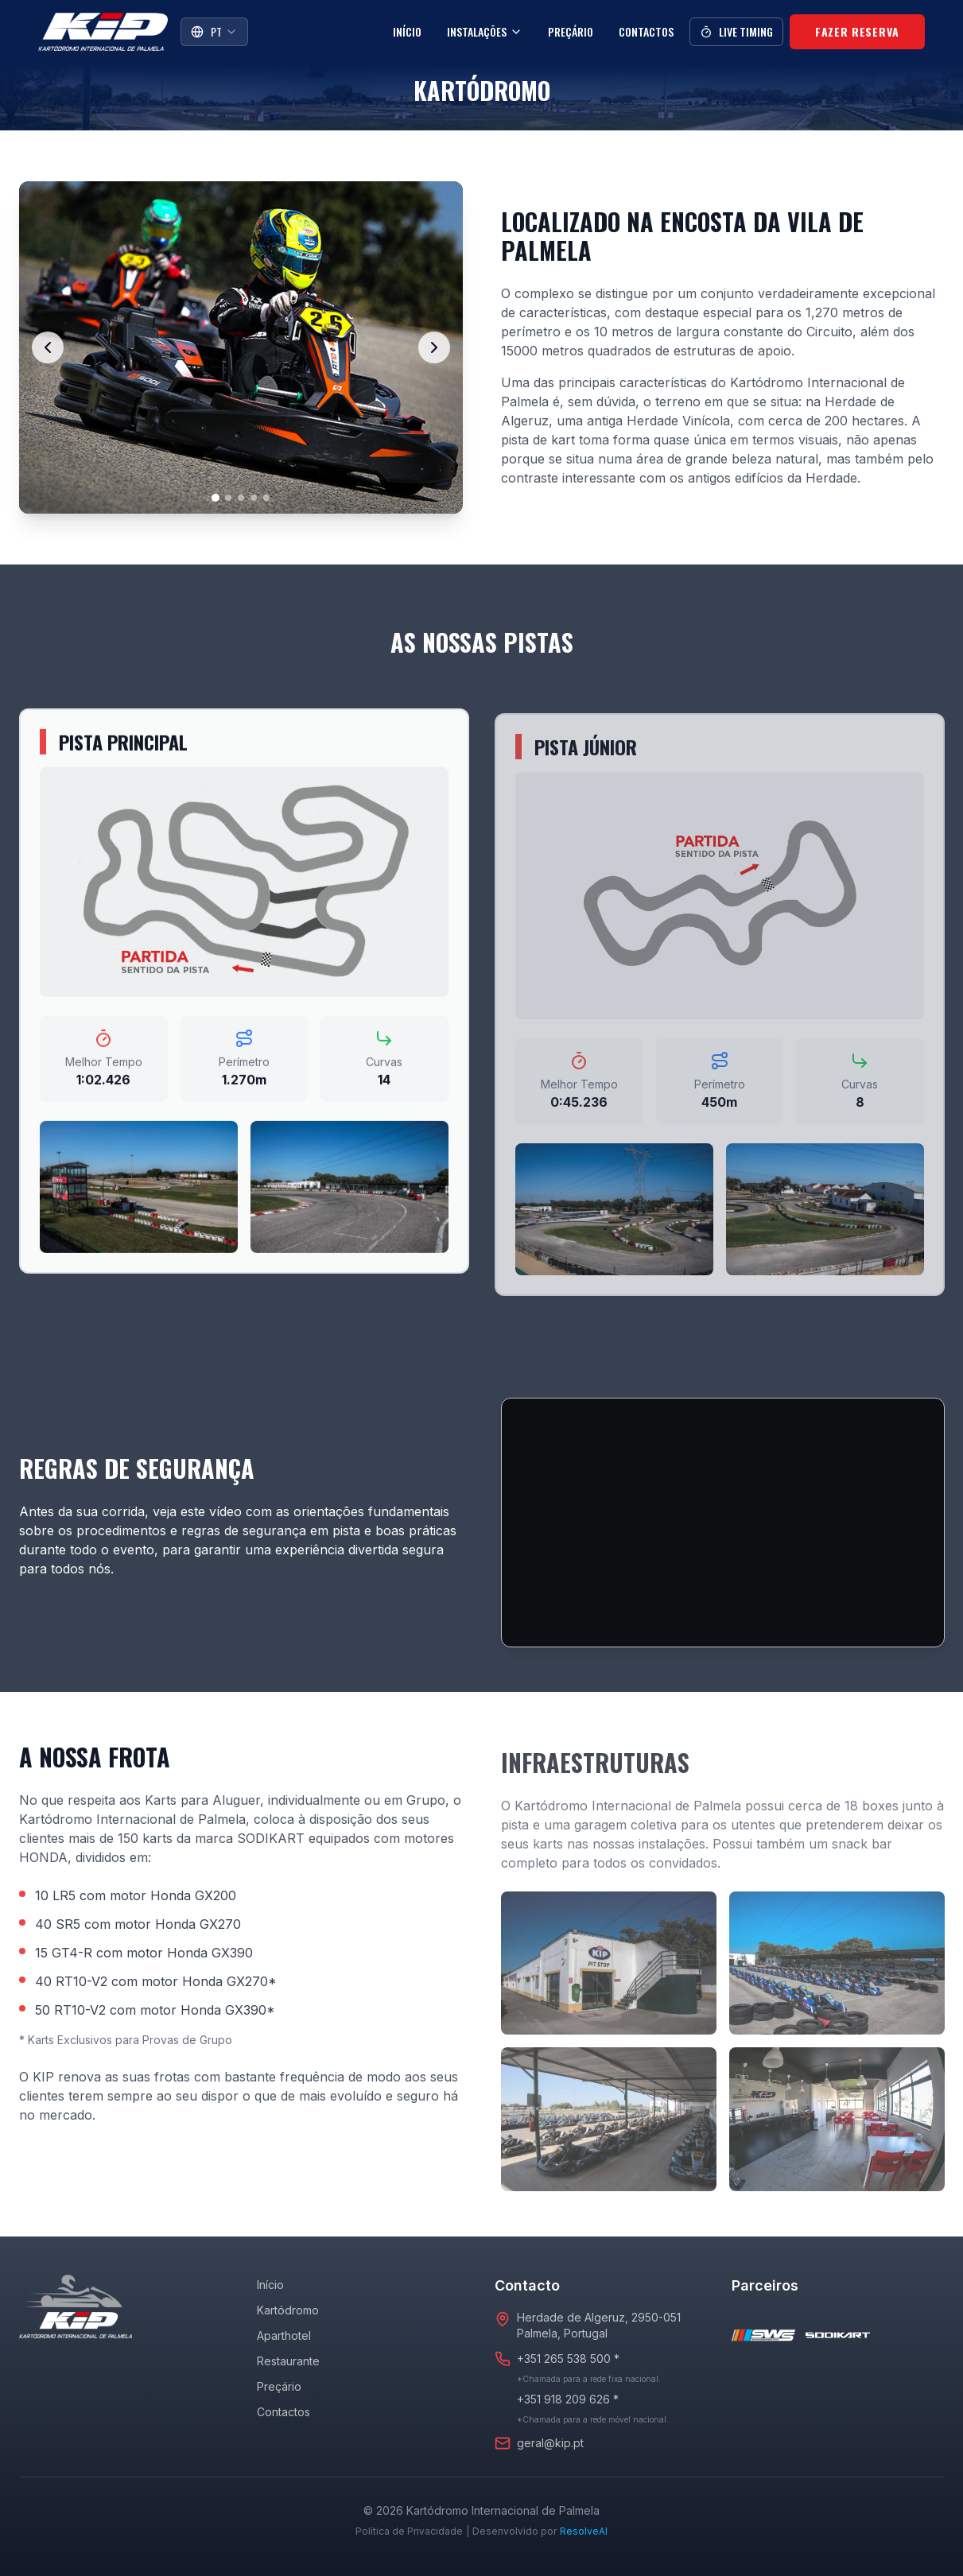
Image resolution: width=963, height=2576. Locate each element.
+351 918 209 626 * (568, 2399)
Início (407, 31)
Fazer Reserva (857, 31)
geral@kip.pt (550, 2443)
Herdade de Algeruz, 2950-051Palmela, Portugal (599, 2325)
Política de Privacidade (409, 2531)
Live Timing (736, 31)
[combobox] (214, 31)
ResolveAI (584, 2531)
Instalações (484, 31)
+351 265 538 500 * (568, 2358)
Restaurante (288, 2361)
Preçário (570, 31)
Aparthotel (284, 2335)
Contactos (646, 31)
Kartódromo (288, 2310)
